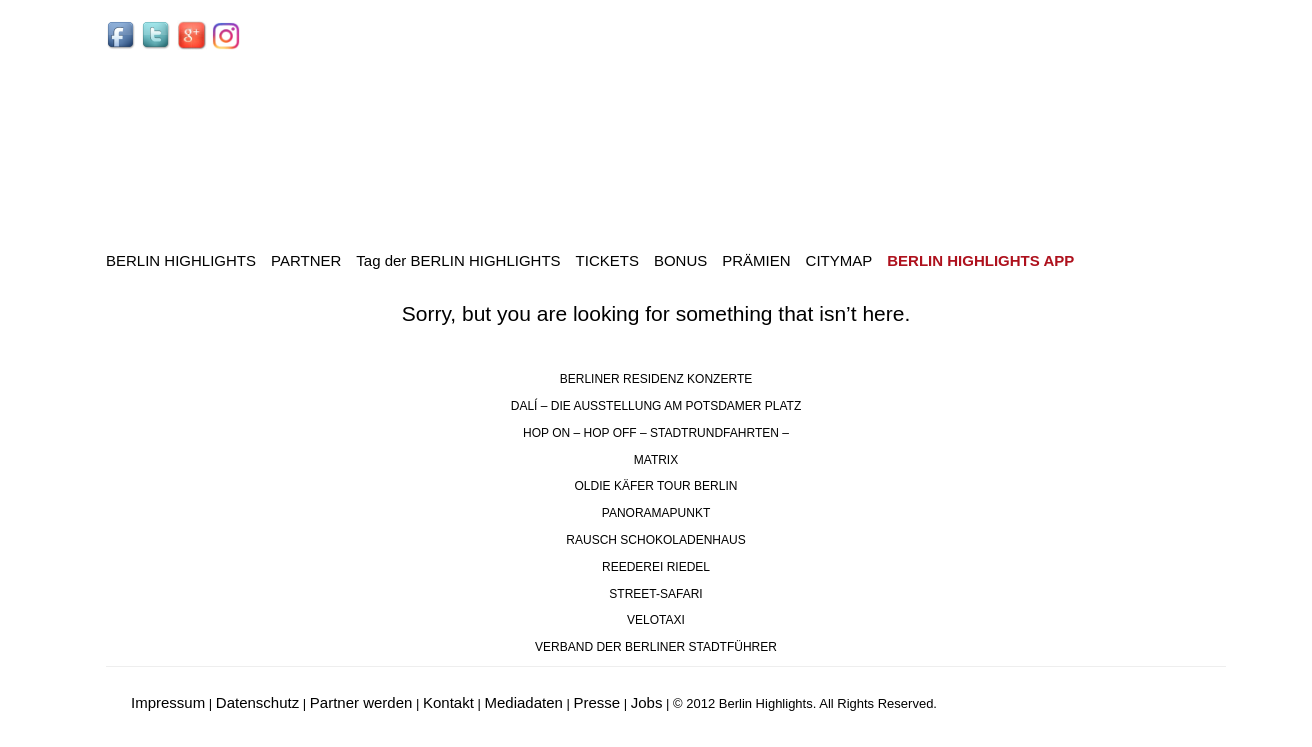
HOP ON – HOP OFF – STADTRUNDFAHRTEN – (656, 433)
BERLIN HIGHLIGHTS (181, 260)
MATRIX (656, 460)
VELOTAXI (656, 620)
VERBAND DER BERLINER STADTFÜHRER (656, 647)
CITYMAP (839, 260)
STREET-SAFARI (655, 594)
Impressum (168, 702)
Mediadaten (523, 702)
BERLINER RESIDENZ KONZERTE (656, 379)
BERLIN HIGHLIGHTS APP (980, 260)
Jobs (647, 702)
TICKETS (607, 260)
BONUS (680, 260)
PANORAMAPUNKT (656, 513)
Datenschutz (257, 702)
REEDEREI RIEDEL (656, 567)
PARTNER (306, 260)
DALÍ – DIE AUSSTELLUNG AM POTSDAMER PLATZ (656, 406)
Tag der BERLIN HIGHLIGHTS (458, 260)
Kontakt (448, 702)
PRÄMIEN (756, 260)
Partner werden (361, 702)
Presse (596, 702)
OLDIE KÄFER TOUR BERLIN (656, 486)
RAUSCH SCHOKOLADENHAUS (655, 540)
